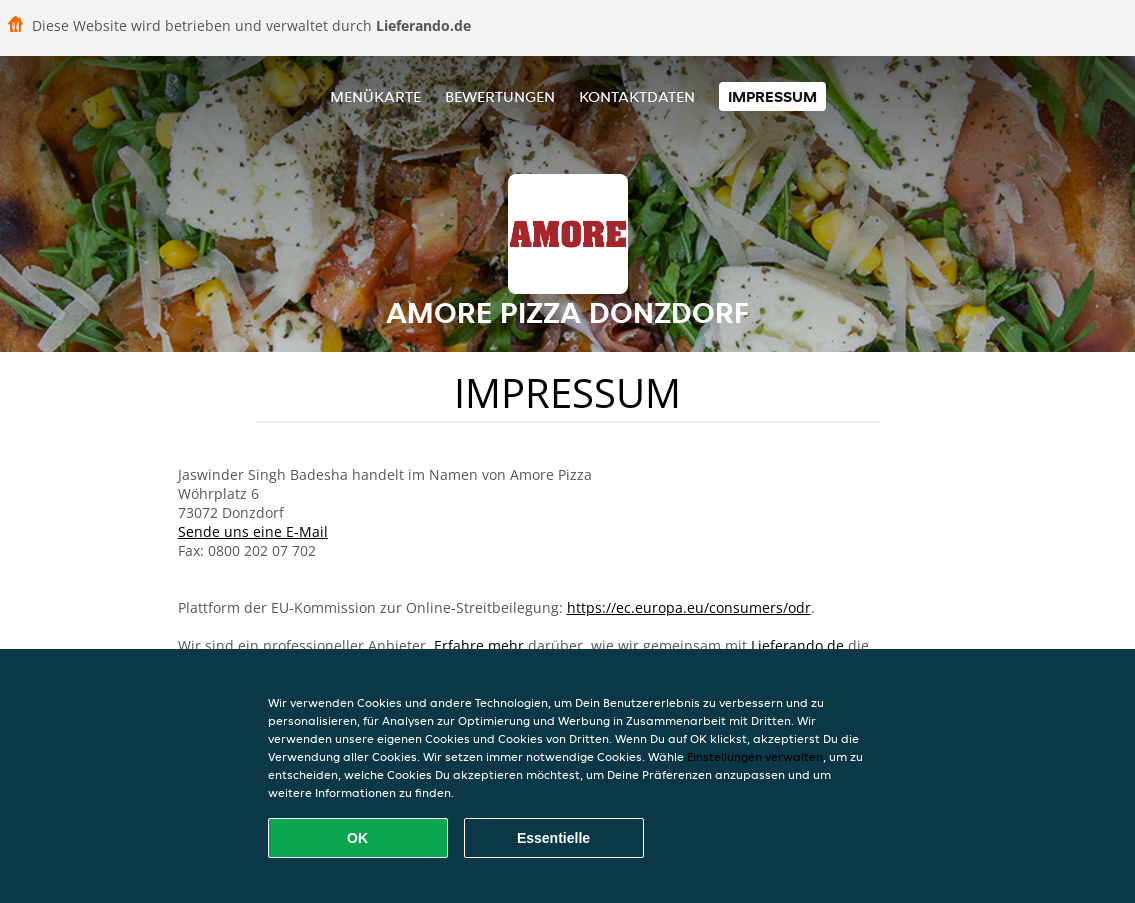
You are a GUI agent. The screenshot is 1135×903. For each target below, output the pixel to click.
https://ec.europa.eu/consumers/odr (689, 607)
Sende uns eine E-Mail (253, 531)
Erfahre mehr (479, 645)
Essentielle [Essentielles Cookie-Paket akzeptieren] (553, 838)
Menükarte (375, 96)
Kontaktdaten (637, 96)
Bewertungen (500, 96)
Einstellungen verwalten (755, 756)
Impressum (772, 96)
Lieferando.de (797, 645)
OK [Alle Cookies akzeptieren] (357, 838)
